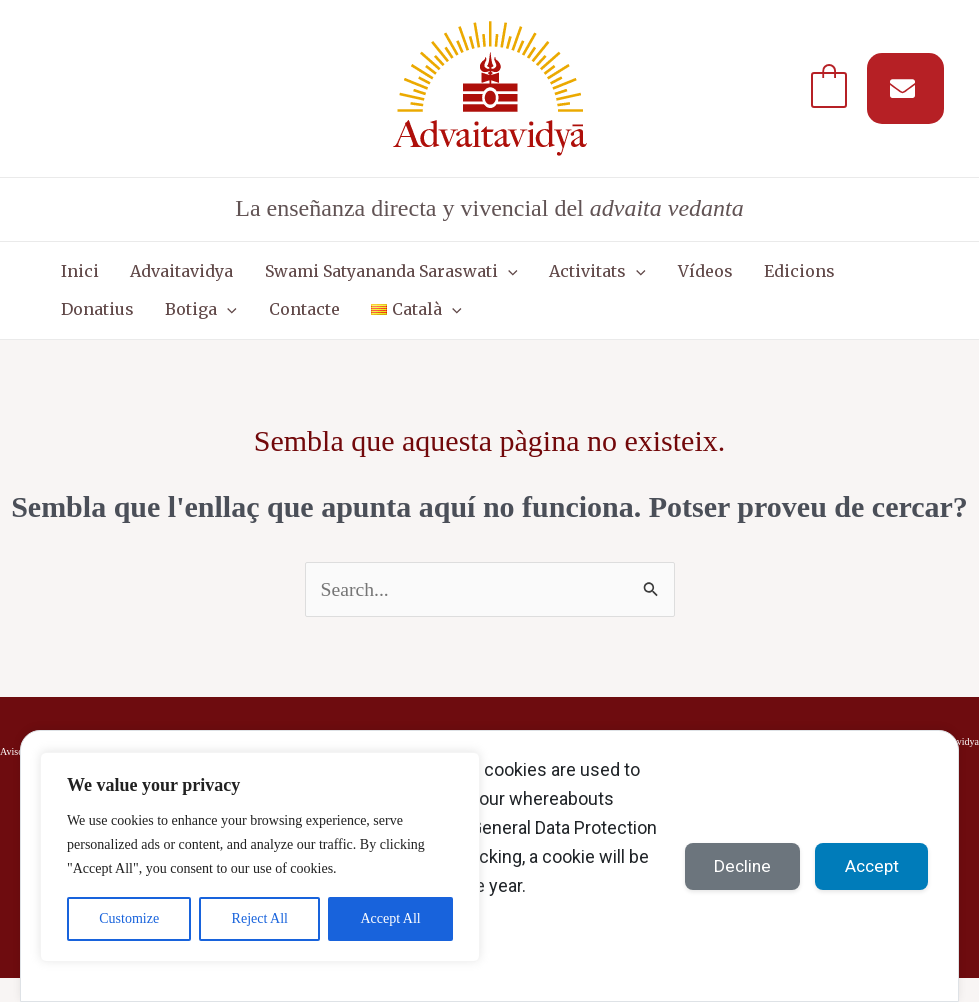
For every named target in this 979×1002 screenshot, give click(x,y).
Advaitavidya (164, 277)
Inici (74, 277)
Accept (869, 865)
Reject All (260, 918)
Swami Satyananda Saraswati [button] (362, 277)
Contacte (182, 327)
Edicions (735, 277)
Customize (129, 918)
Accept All (390, 918)
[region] (260, 857)
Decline (737, 865)
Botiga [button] (91, 327)
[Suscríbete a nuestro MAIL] (905, 88)
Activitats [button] (557, 277)
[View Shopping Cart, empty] (829, 88)
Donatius (827, 277)
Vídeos (652, 277)
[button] (479, 277)
